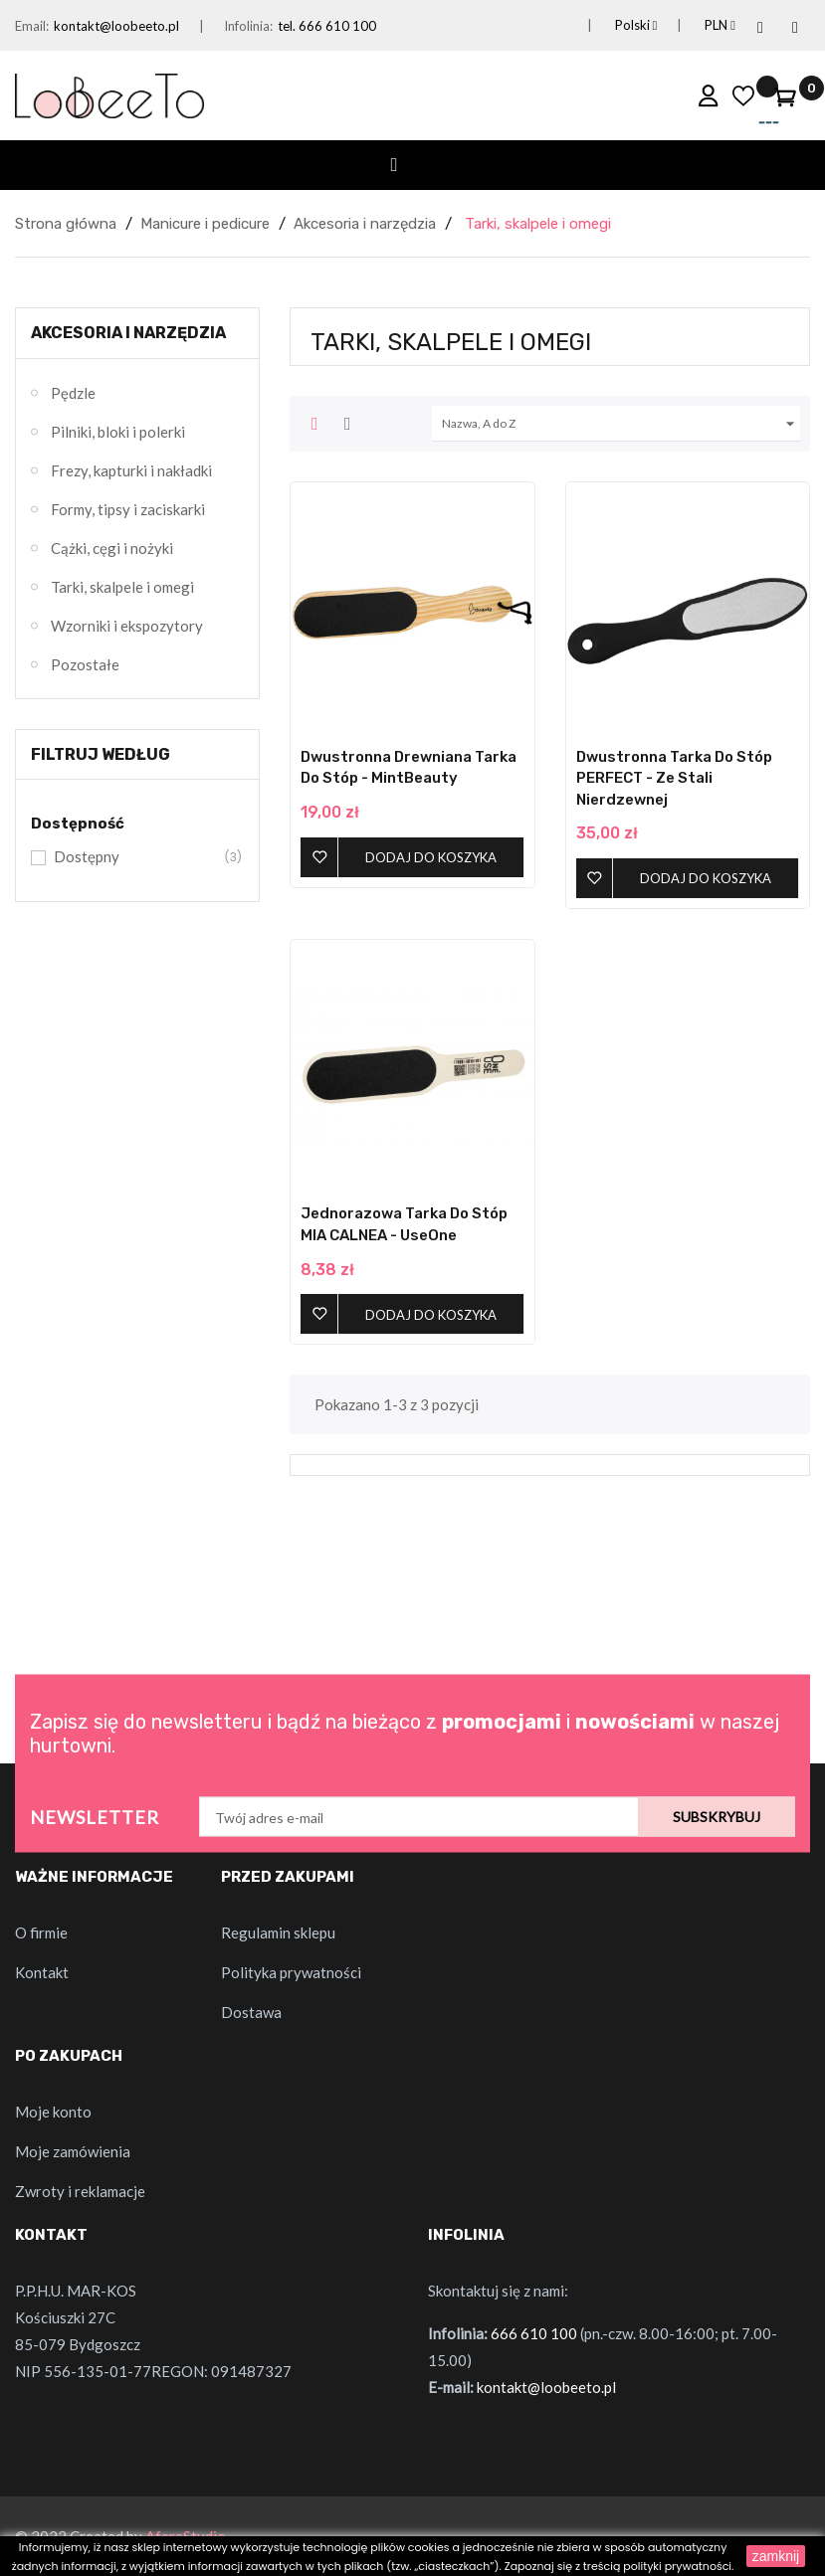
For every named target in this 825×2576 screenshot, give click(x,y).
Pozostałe (85, 664)
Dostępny (135, 856)
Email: (32, 26)
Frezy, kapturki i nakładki (131, 470)
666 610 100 (534, 2333)
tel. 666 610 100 (327, 26)
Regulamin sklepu (278, 1932)
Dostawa (251, 2012)
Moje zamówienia (72, 2151)
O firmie (41, 1932)
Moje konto (53, 2111)
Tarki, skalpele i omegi (122, 587)
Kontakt (42, 1972)
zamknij (775, 2556)
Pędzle (73, 393)
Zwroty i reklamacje (80, 2191)
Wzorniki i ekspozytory (127, 626)
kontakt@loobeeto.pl (116, 26)
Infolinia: (248, 26)
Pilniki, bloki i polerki (118, 432)
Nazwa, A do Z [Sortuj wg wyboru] (620, 424)
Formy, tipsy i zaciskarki (128, 509)
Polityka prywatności (291, 1972)
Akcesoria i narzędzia (128, 332)
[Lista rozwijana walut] (696, 25)
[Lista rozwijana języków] (612, 25)
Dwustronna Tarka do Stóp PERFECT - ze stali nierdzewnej (674, 778)
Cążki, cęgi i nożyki (112, 548)
